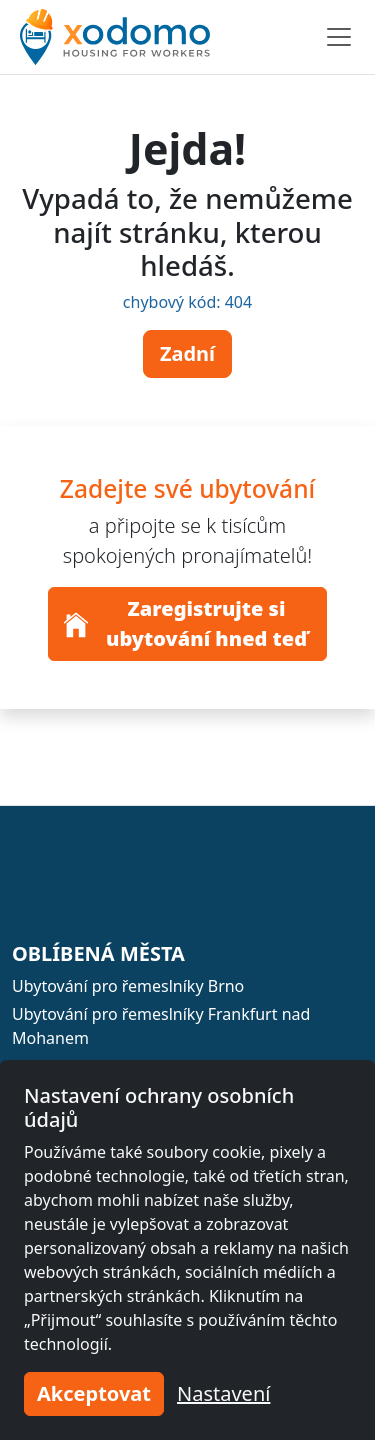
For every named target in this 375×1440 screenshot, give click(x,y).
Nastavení (223, 1393)
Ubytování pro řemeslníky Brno (128, 986)
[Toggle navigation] (339, 37)
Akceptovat (94, 1393)
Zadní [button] (187, 353)
